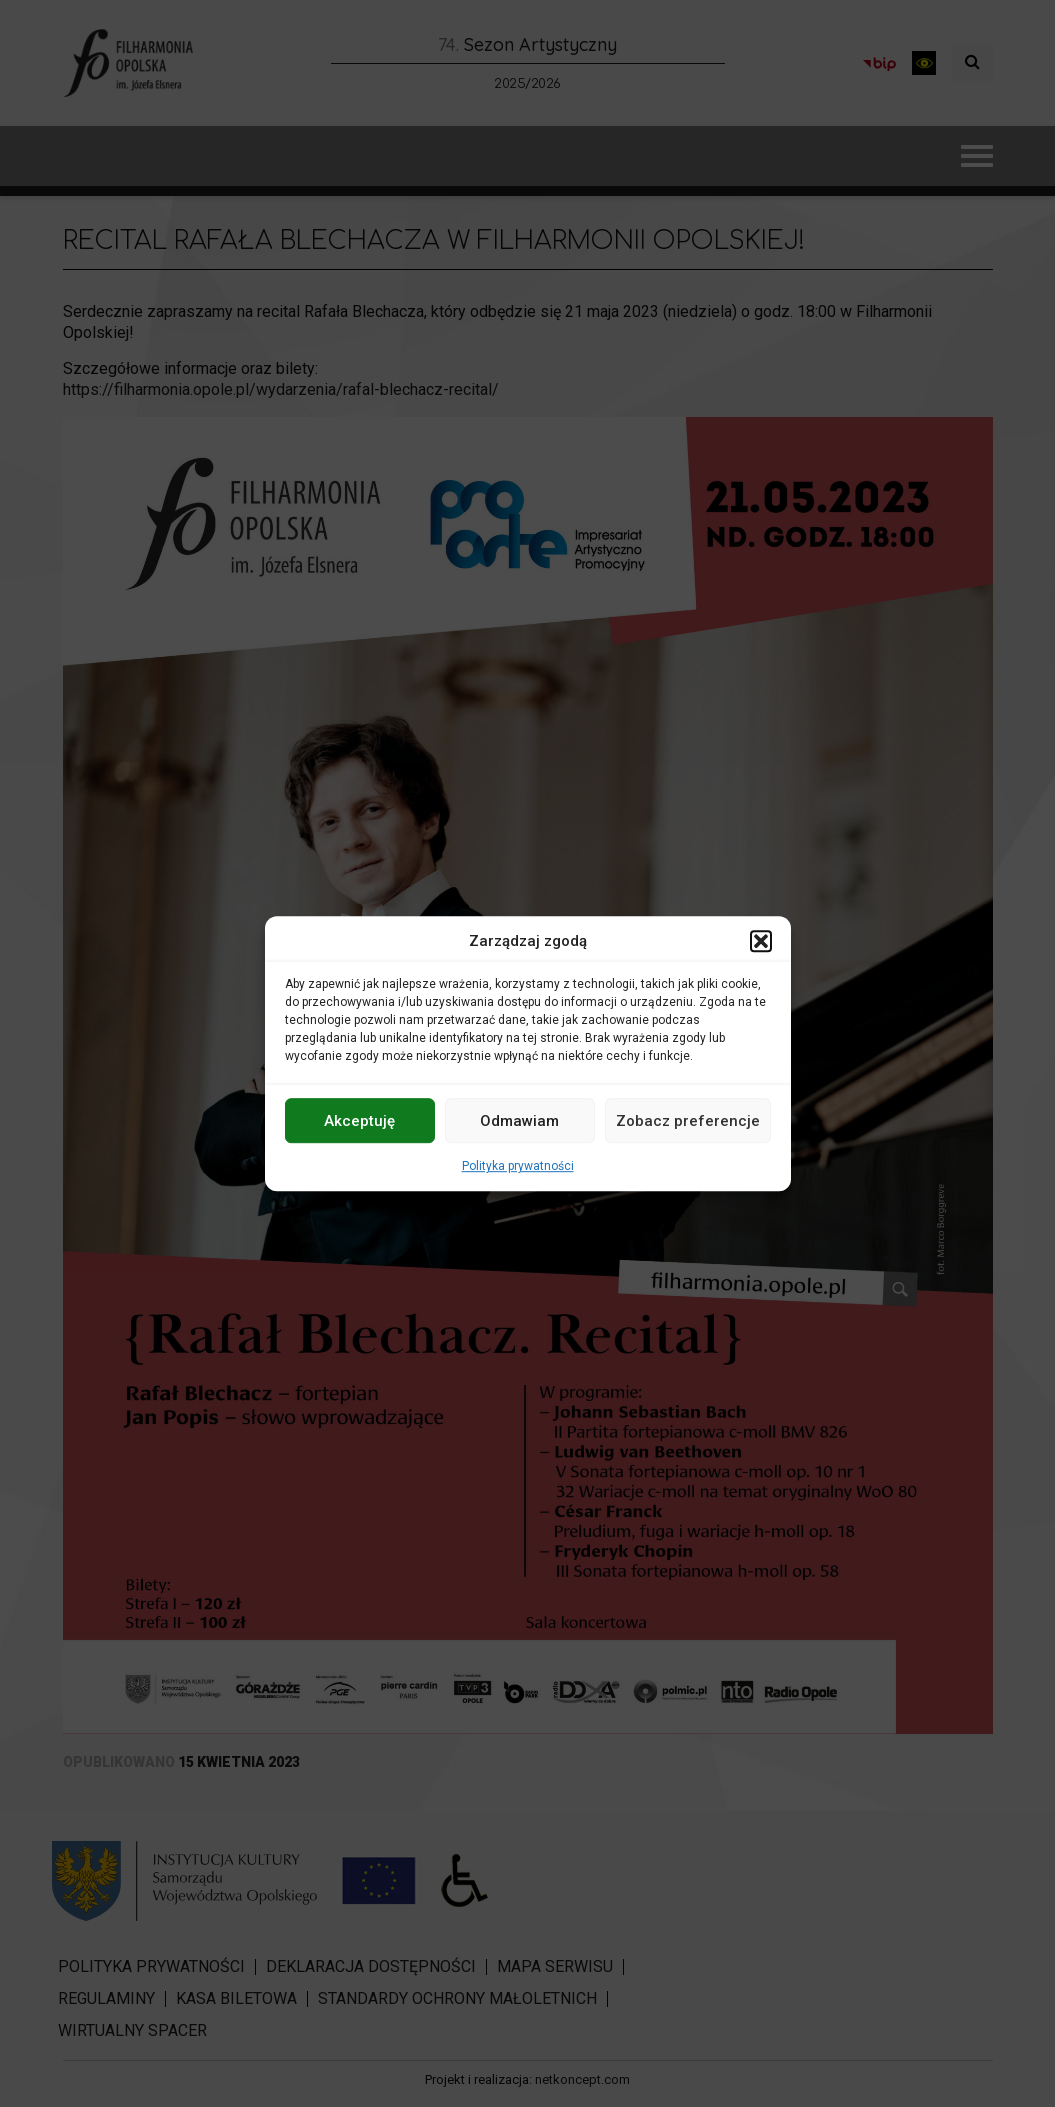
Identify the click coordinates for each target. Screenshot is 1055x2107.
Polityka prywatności (518, 1166)
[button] (761, 941)
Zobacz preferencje (688, 1121)
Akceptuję (359, 1121)
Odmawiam (519, 1121)
